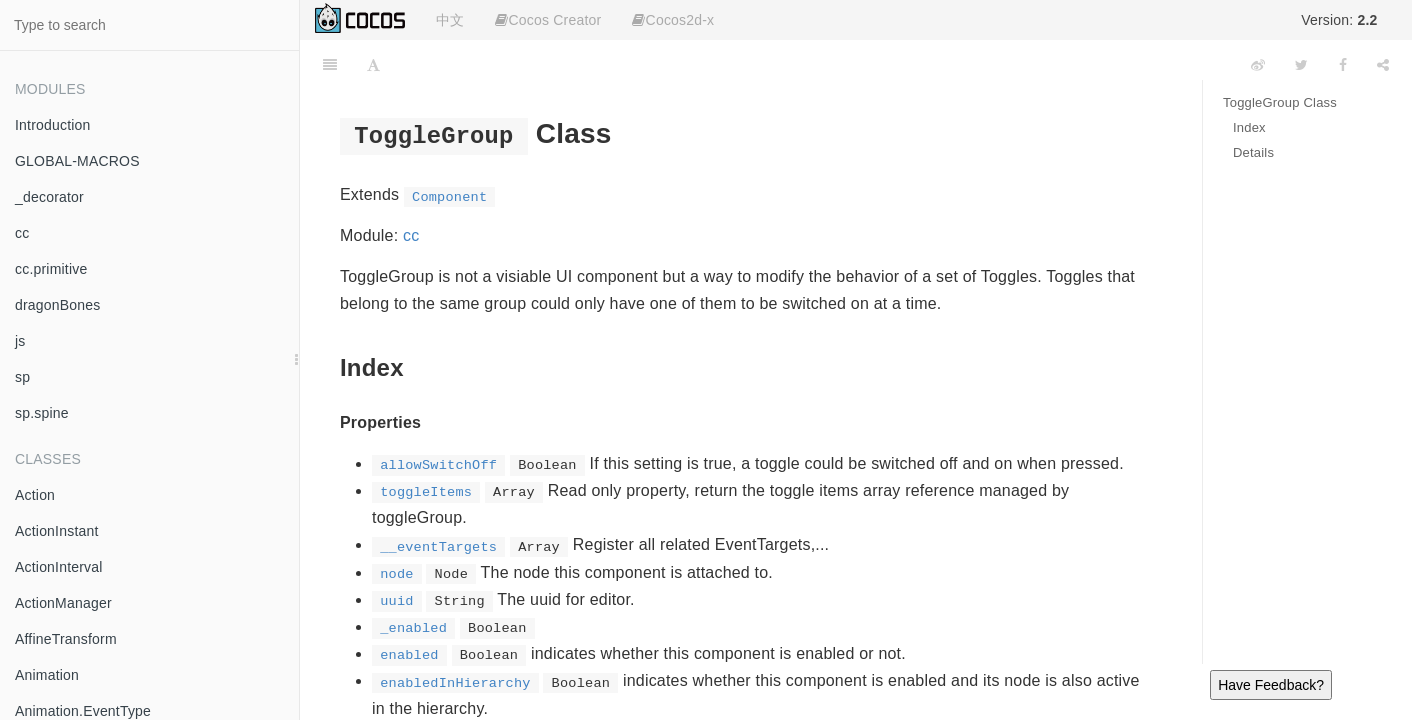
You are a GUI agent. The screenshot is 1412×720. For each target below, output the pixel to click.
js (20, 341)
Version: (1339, 20)
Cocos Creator (548, 20)
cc (22, 233)
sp (22, 377)
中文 (450, 20)
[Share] (1383, 65)
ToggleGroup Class (1280, 102)
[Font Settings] (373, 65)
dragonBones (58, 305)
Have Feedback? (1271, 685)
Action (35, 495)
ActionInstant (57, 531)
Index (1249, 127)
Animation (47, 675)
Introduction (53, 125)
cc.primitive (51, 269)
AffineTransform (66, 639)
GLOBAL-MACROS (77, 161)
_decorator (49, 197)
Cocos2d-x (673, 20)
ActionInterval (59, 567)
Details (1253, 152)
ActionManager (63, 603)
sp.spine (42, 413)
